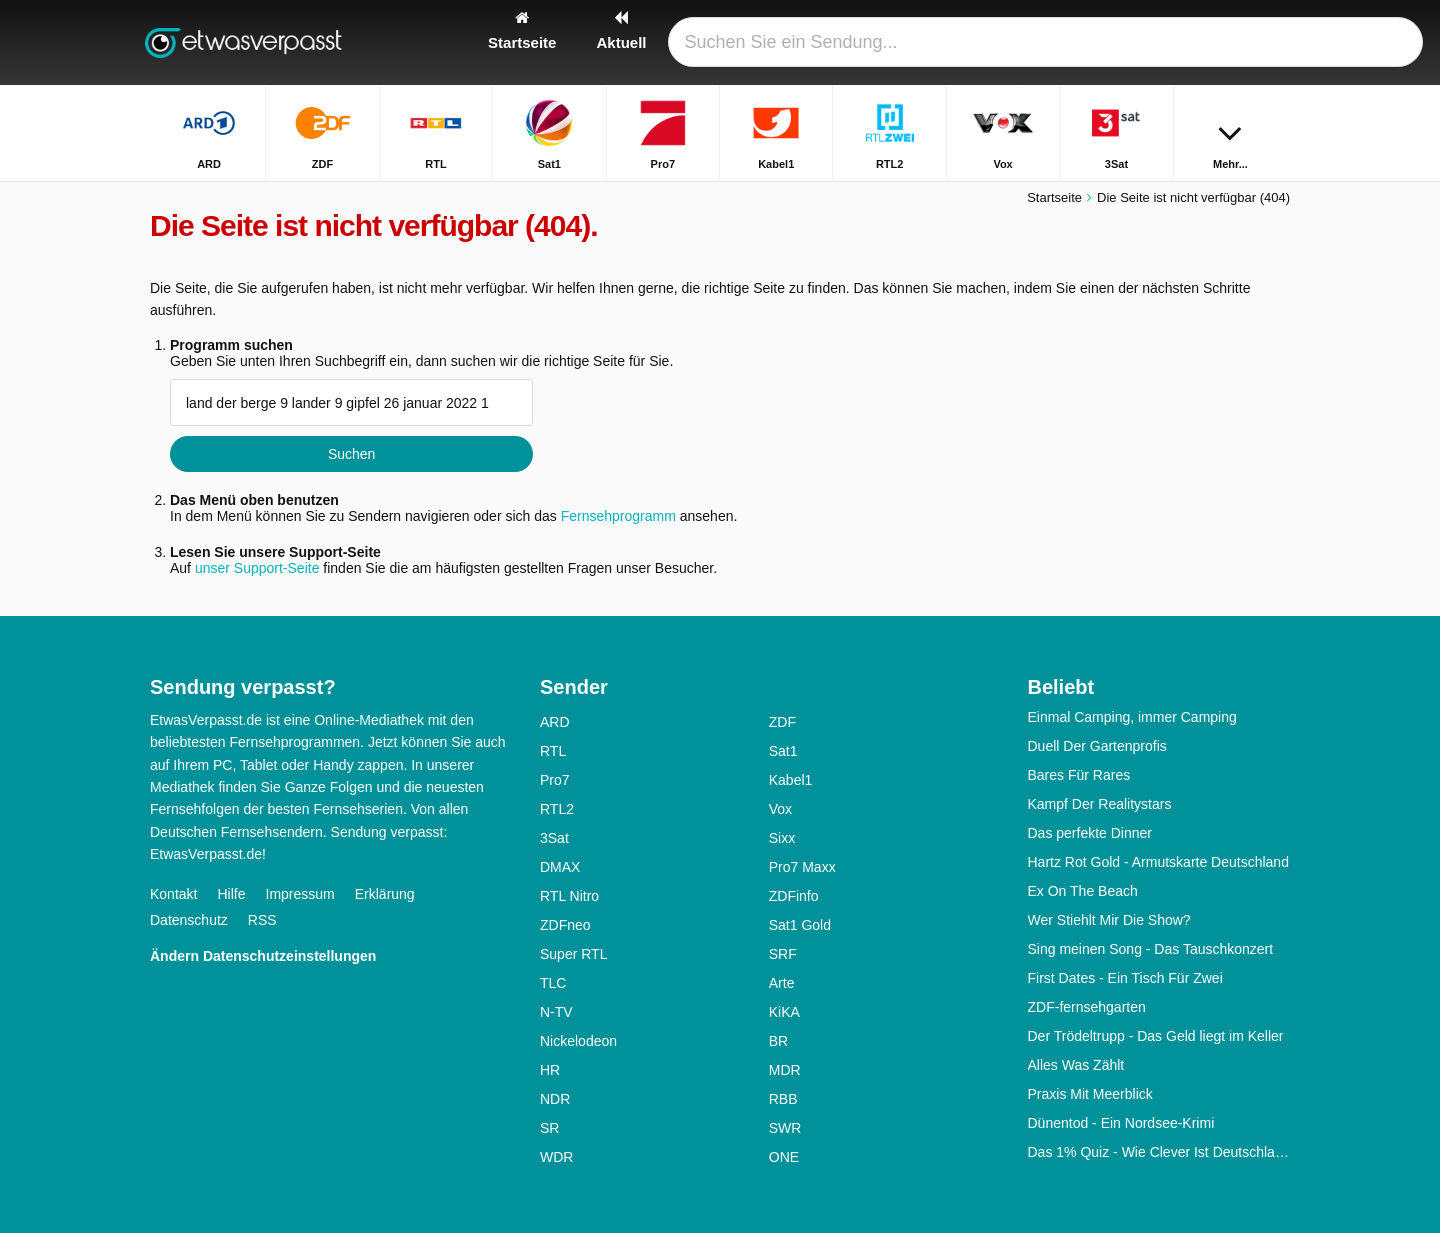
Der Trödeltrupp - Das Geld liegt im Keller (1156, 1036)
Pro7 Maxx (802, 867)
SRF (783, 954)
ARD (555, 722)
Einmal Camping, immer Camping (1132, 717)
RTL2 (557, 809)
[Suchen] (1268, 42)
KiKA (784, 1012)
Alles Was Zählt (1076, 1065)
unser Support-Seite (257, 568)
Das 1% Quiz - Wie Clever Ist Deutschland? (1159, 1152)
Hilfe (231, 894)
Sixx (782, 838)
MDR (785, 1070)
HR (550, 1070)
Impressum (300, 894)
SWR (785, 1128)
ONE (784, 1157)
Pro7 (555, 780)
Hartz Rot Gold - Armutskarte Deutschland (1158, 862)
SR (549, 1128)
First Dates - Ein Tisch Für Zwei (1125, 978)
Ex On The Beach (1083, 891)
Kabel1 (791, 780)
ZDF (782, 722)
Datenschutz (189, 920)
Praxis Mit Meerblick (1090, 1094)
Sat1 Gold (800, 925)
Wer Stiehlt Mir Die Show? (1109, 920)
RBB (783, 1099)
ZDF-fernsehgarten (1087, 1007)
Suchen (351, 454)
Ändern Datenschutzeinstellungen (263, 956)
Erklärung (385, 894)
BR (778, 1041)
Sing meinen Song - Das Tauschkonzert (1151, 949)
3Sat (554, 838)
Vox (780, 809)
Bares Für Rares (1079, 775)
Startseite (1054, 197)
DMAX (560, 867)
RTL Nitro (569, 896)
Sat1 (783, 751)
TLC (553, 983)
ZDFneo (565, 925)
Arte (782, 983)
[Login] (1201, 42)
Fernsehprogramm (618, 516)
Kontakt (173, 894)
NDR (555, 1099)
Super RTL (573, 954)
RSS (262, 920)
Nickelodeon (578, 1041)
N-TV (556, 1012)
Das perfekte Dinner (1090, 833)
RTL (553, 751)
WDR (556, 1157)
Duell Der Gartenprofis (1097, 746)
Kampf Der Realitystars (1100, 804)
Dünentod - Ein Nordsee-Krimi (1121, 1123)
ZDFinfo (794, 896)
